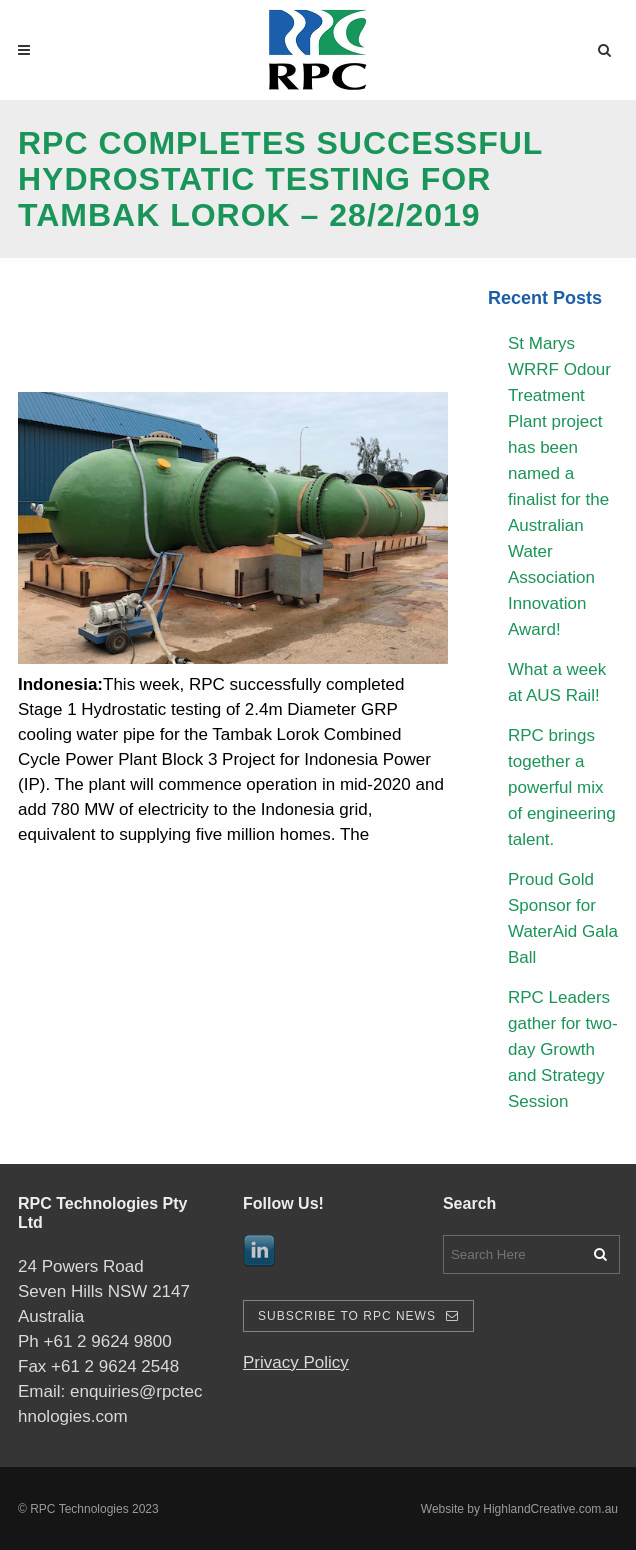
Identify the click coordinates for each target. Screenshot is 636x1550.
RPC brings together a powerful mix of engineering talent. (562, 787)
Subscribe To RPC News (358, 1316)
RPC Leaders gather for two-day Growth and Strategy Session (563, 1049)
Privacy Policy (296, 1362)
